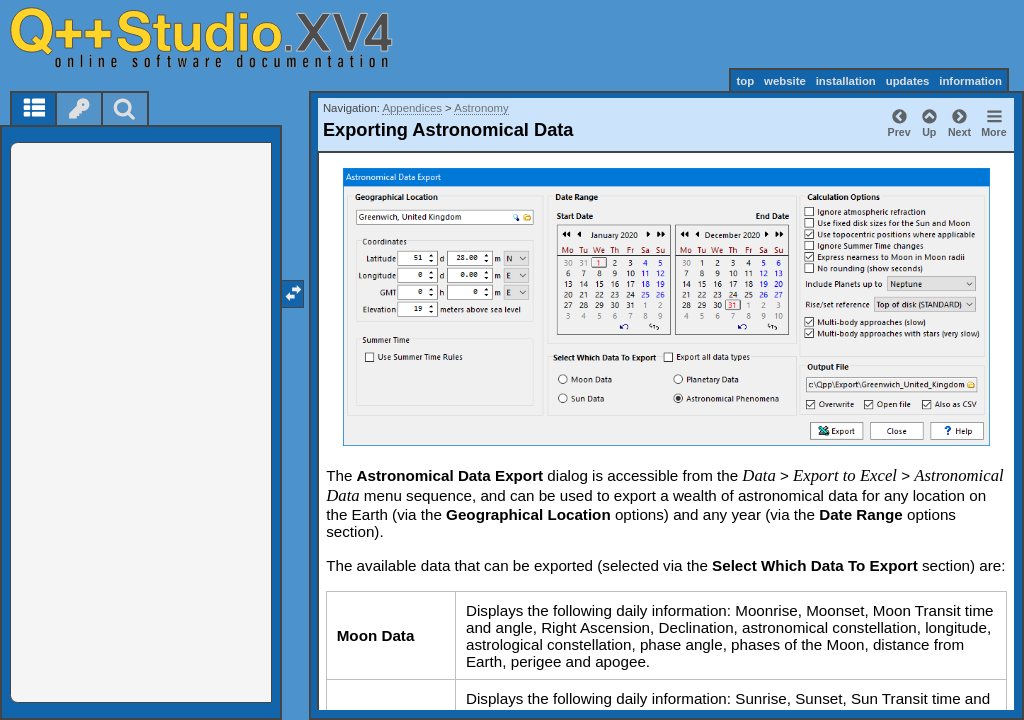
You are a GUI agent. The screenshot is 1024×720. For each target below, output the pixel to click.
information (970, 81)
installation (846, 81)
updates (908, 81)
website (785, 81)
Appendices (412, 108)
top (745, 81)
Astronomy (481, 108)
